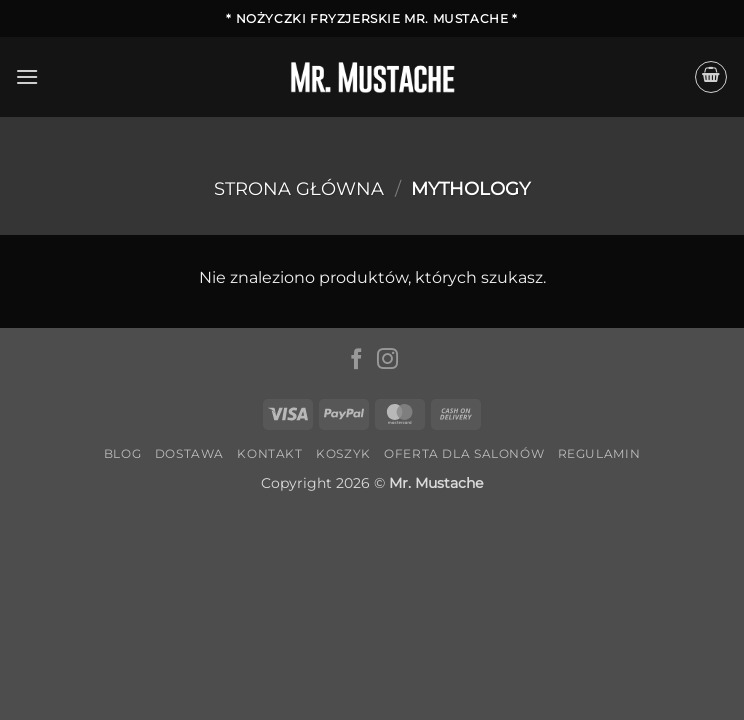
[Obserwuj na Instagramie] (387, 360)
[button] (27, 76)
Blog (122, 453)
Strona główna (299, 188)
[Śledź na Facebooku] (356, 360)
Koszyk (343, 453)
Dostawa (189, 453)
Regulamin (599, 453)
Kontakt (269, 453)
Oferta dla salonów (464, 453)
